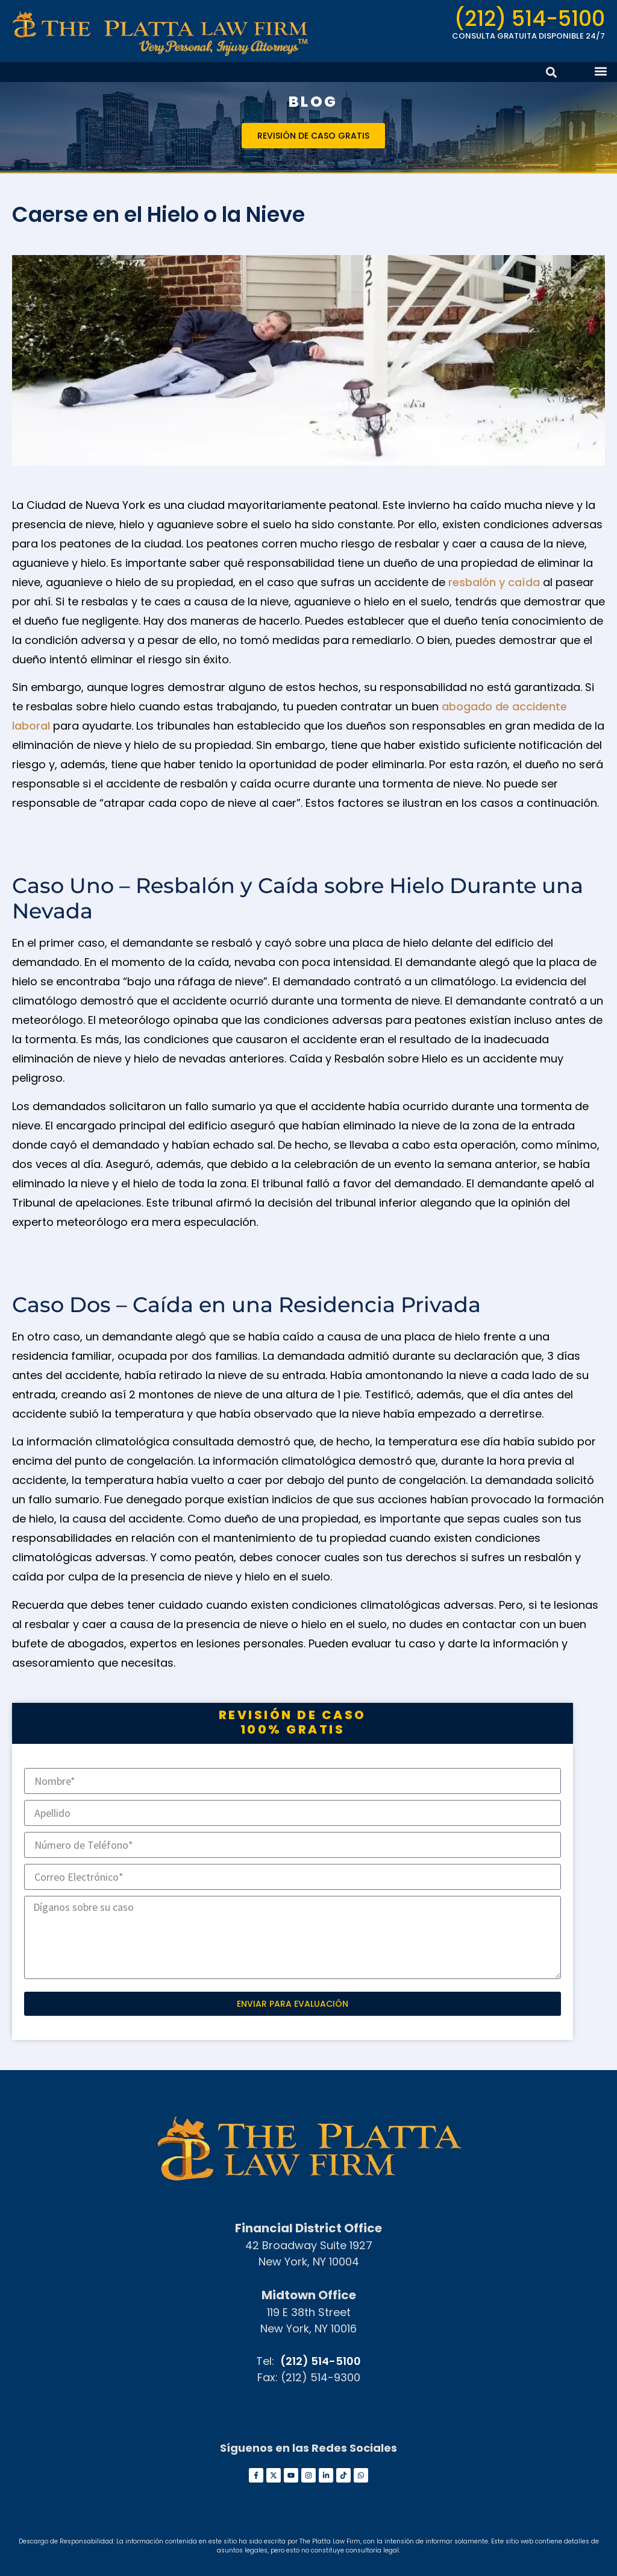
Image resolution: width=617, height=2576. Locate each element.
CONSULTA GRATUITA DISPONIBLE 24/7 (528, 36)
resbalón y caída (494, 582)
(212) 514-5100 (529, 18)
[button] (601, 71)
